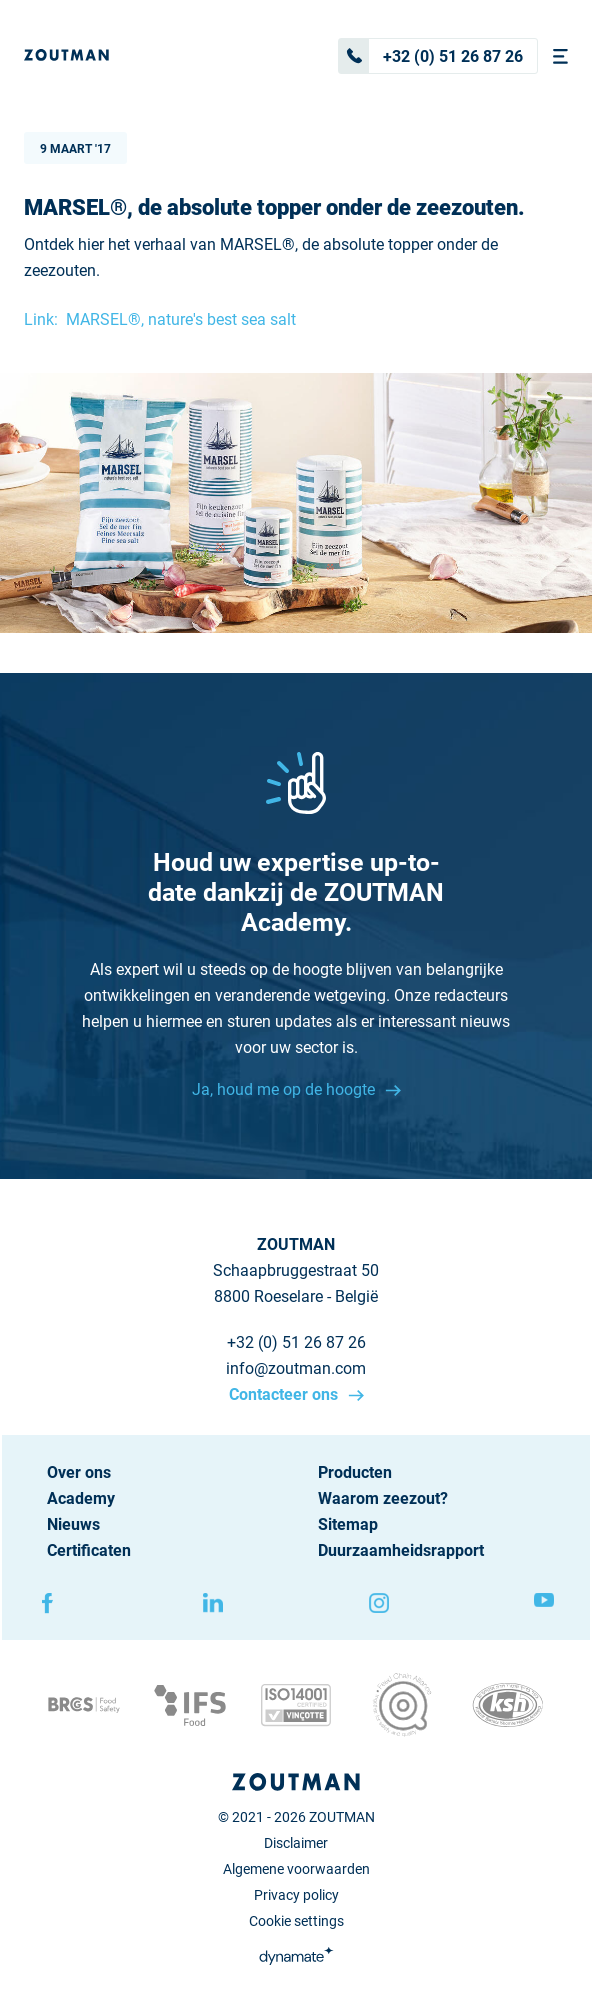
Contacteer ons (285, 1394)
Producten (355, 1472)
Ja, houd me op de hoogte (285, 1089)
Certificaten (89, 1550)
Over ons (79, 1472)
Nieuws (73, 1524)
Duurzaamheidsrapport (401, 1550)
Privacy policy (296, 1895)
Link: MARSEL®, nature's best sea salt (160, 319)
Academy (81, 1498)
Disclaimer (296, 1843)
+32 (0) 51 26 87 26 (431, 56)
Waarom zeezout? (383, 1498)
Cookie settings (296, 1921)
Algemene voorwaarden (296, 1869)
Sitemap (348, 1524)
